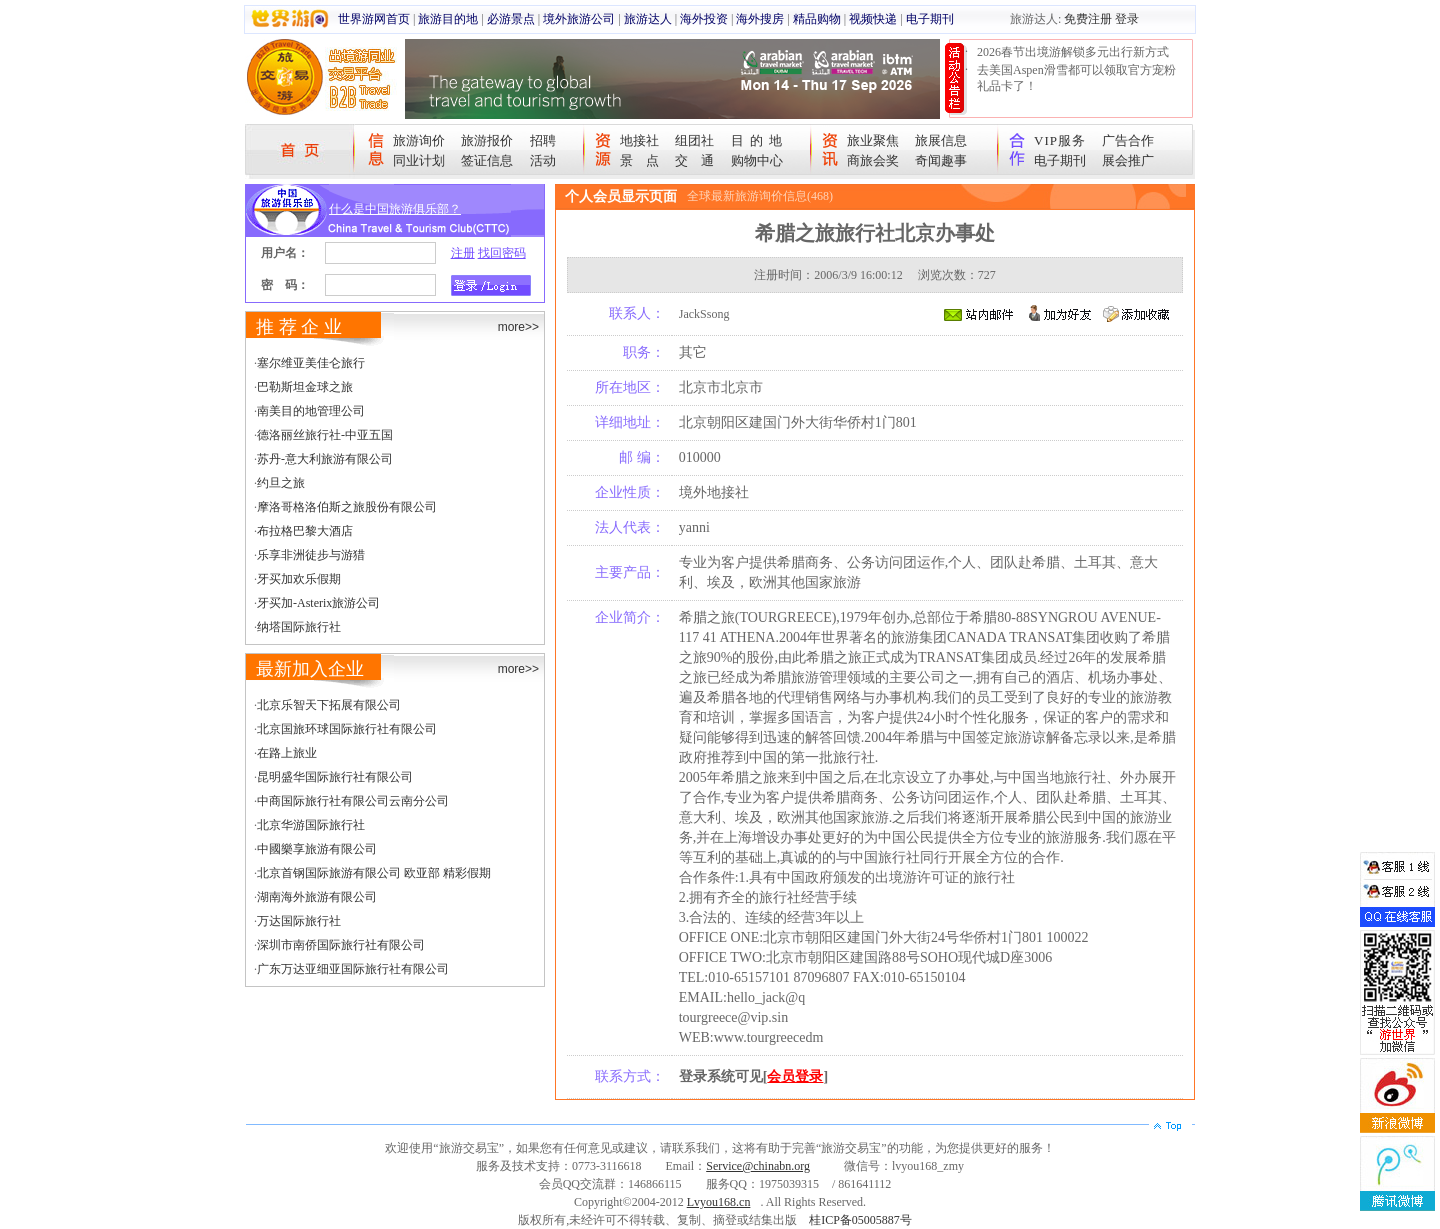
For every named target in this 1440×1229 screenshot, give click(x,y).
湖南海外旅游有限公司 (317, 897)
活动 (543, 160)
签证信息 (487, 160)
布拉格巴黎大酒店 (305, 531)
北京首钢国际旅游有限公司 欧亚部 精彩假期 (374, 873)
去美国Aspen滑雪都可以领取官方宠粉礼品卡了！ (1076, 78)
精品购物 (817, 19)
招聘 (543, 140)
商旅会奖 (873, 160)
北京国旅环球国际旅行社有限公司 (347, 729)
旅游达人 (648, 19)
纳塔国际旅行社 (299, 627)
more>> (518, 327)
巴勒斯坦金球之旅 (305, 387)
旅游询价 (419, 140)
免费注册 (1088, 19)
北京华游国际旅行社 (311, 825)
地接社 (639, 140)
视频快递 (873, 19)
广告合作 (1128, 140)
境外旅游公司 (579, 19)
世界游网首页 (374, 19)
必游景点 (511, 19)
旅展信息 (941, 140)
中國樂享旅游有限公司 (317, 849)
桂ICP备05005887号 (860, 1220)
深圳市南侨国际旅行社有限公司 (341, 945)
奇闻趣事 (941, 160)
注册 (463, 253)
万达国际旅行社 (299, 921)
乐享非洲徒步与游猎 (311, 555)
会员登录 (795, 1076)
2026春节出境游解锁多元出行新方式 (1073, 52)
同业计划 (419, 160)
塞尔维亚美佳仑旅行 (311, 363)
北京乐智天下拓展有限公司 (329, 705)
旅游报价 (487, 140)
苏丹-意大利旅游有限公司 (325, 459)
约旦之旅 (281, 483)
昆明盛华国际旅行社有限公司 (335, 777)
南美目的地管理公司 (311, 411)
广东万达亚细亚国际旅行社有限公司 (353, 969)
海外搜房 (760, 19)
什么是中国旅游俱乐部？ (395, 209)
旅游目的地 (448, 19)
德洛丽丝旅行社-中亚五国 (325, 435)
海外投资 (704, 19)
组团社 (694, 140)
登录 (1127, 19)
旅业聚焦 (873, 140)
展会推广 (1128, 160)
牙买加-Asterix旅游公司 (318, 603)
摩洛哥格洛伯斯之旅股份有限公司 (347, 507)
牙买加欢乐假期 (299, 579)
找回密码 (502, 253)
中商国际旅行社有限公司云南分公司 (353, 801)
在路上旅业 (287, 753)
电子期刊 (930, 19)
